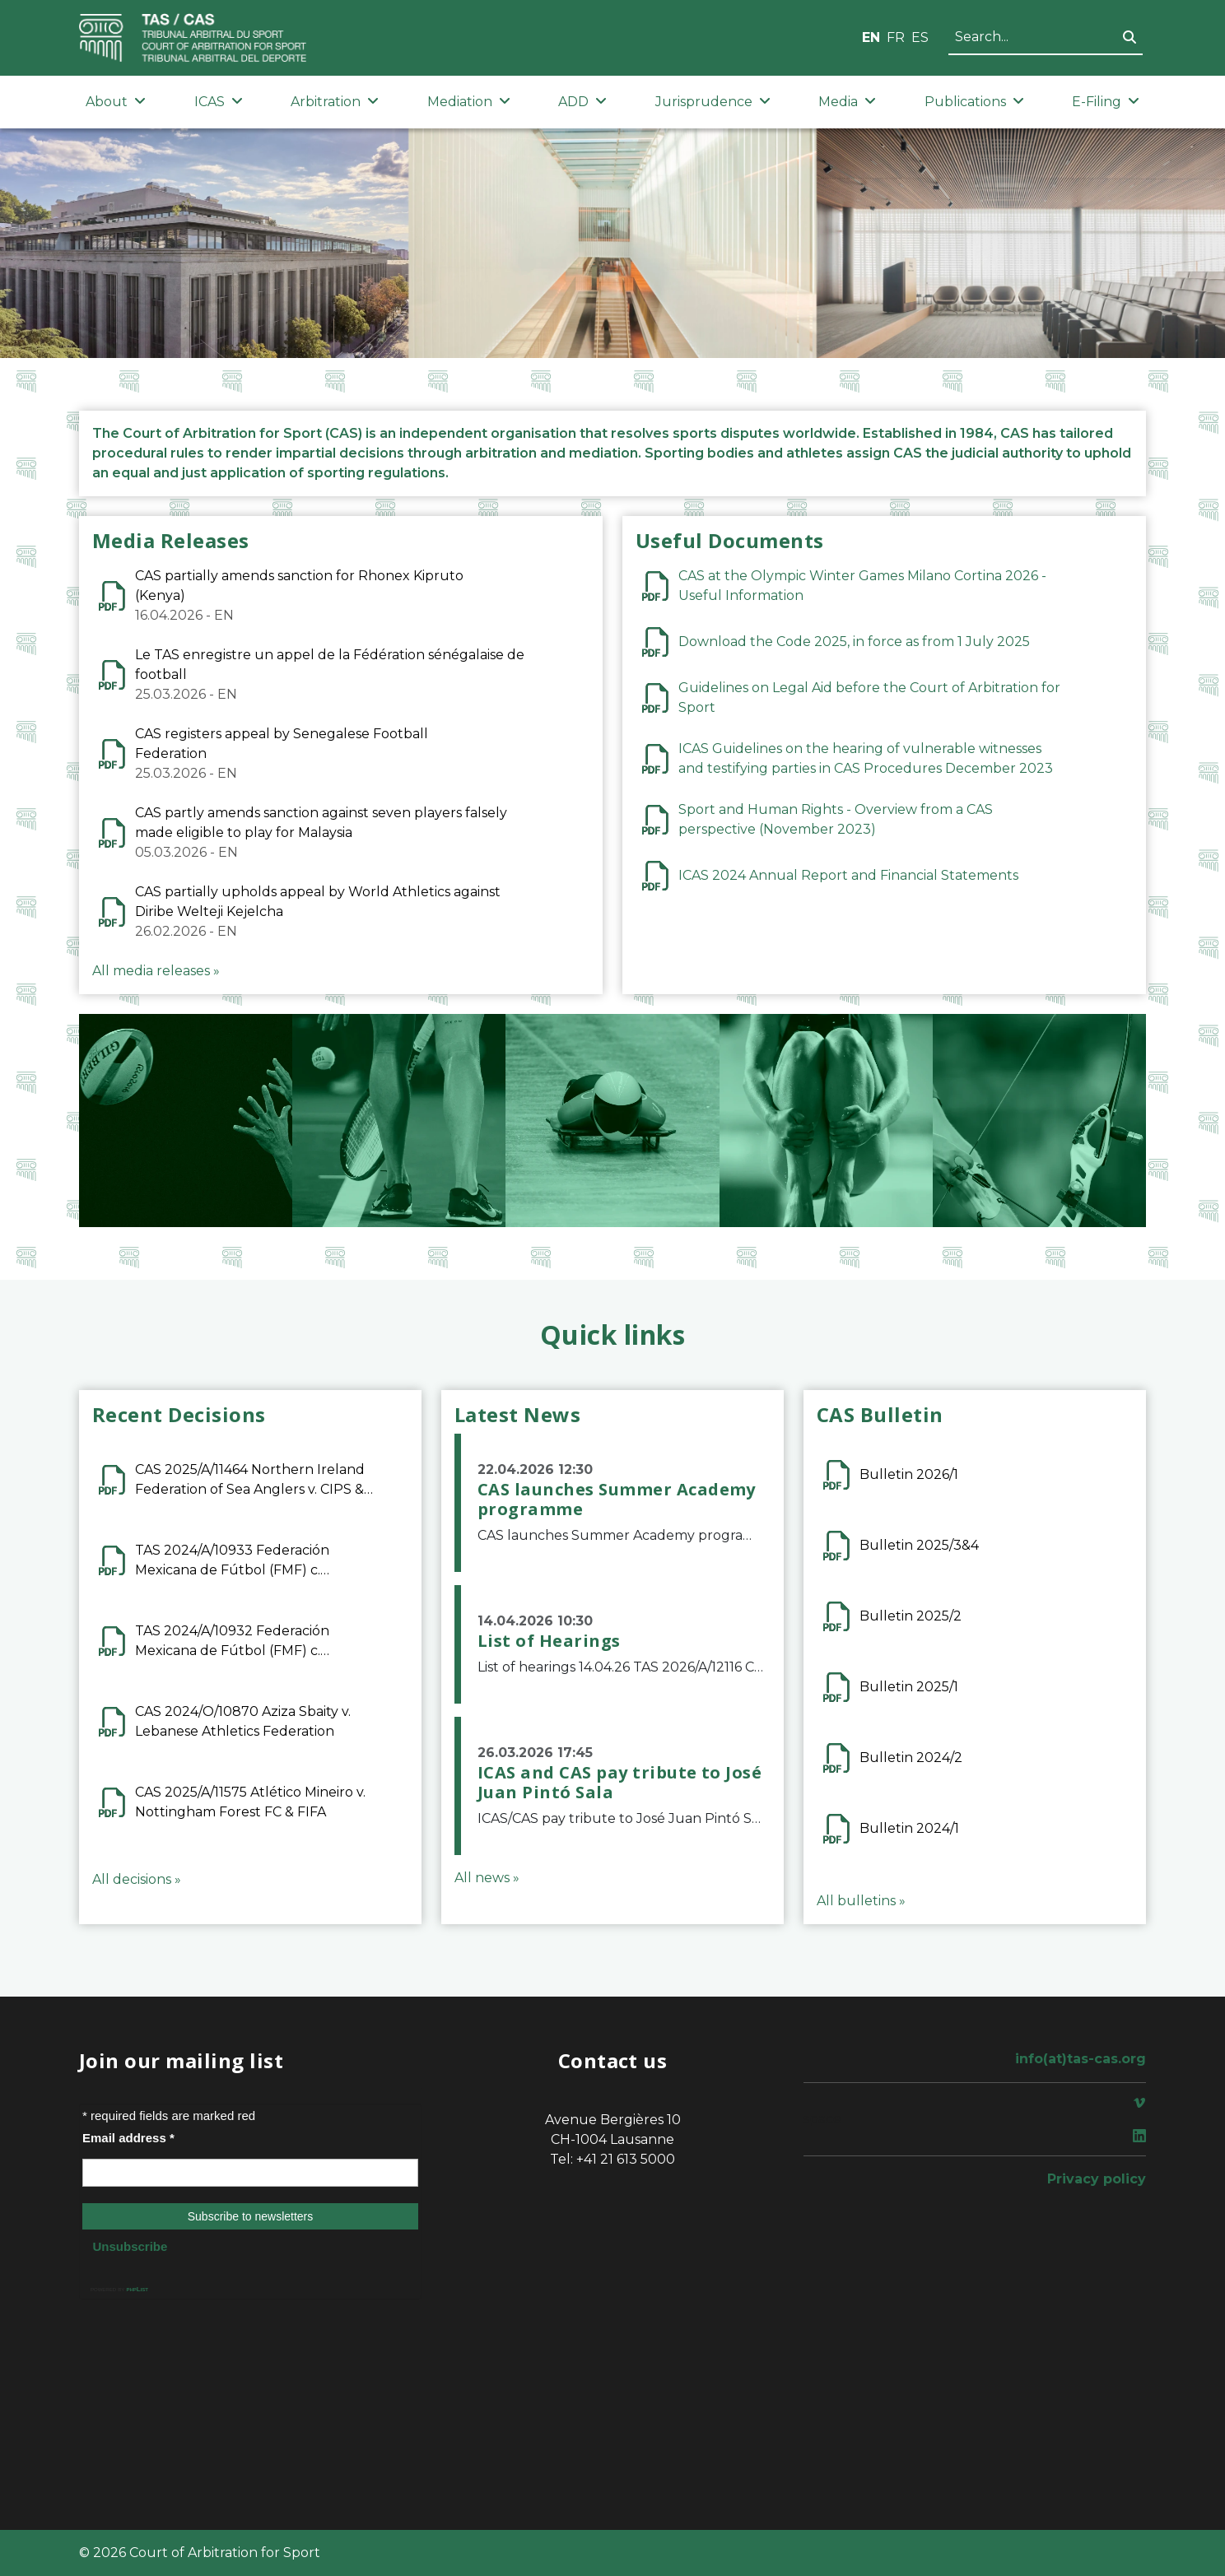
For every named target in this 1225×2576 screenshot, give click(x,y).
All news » (486, 1878)
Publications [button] (974, 101)
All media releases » (156, 971)
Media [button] (847, 101)
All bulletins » (861, 1901)
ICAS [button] (218, 101)
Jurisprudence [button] (713, 101)
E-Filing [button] (1105, 101)
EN (871, 37)
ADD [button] (582, 101)
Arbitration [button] (335, 101)
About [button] (116, 101)
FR (896, 37)
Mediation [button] (468, 101)
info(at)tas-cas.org (1080, 2059)
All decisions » (136, 1879)
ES (920, 37)
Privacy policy (1096, 2179)
